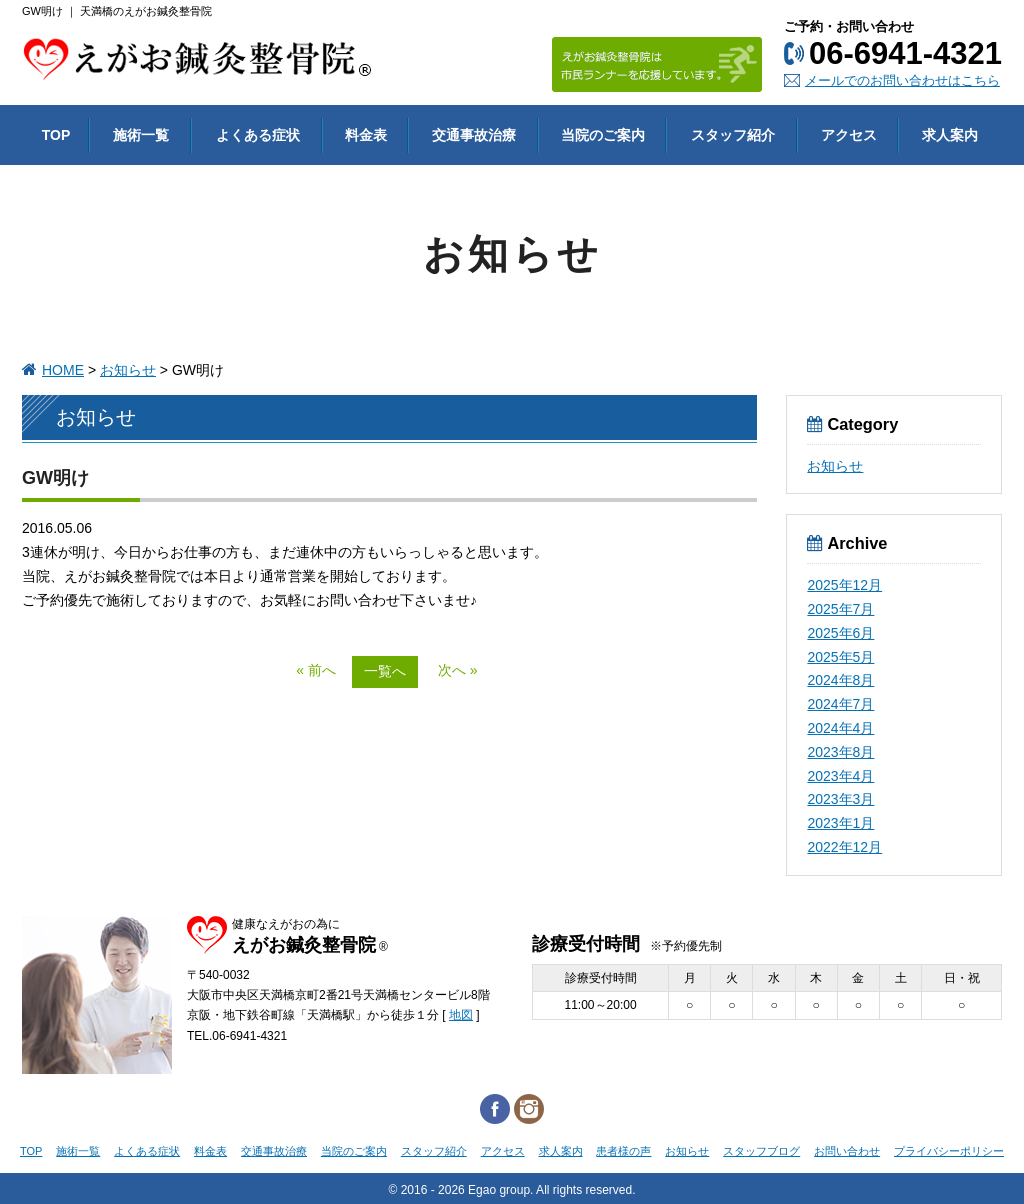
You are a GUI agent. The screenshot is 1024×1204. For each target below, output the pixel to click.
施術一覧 (78, 1151)
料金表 (210, 1151)
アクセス (503, 1151)
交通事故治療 (274, 1151)
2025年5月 (840, 657)
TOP (31, 1151)
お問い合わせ (847, 1151)
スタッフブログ (761, 1151)
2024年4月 (840, 728)
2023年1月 (840, 823)
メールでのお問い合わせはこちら (902, 80)
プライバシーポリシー (949, 1151)
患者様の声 (623, 1151)
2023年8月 (840, 752)
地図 (461, 1015)
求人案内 (561, 1151)
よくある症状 (147, 1151)
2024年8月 (840, 680)
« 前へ (316, 670)
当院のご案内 (354, 1151)
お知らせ (128, 370)
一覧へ (385, 671)
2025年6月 (840, 633)
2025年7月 (840, 609)
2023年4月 (840, 776)
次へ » (458, 670)
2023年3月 (840, 799)
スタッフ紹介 (434, 1151)
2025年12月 (844, 585)
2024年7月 (840, 704)
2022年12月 (844, 847)
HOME (63, 370)
